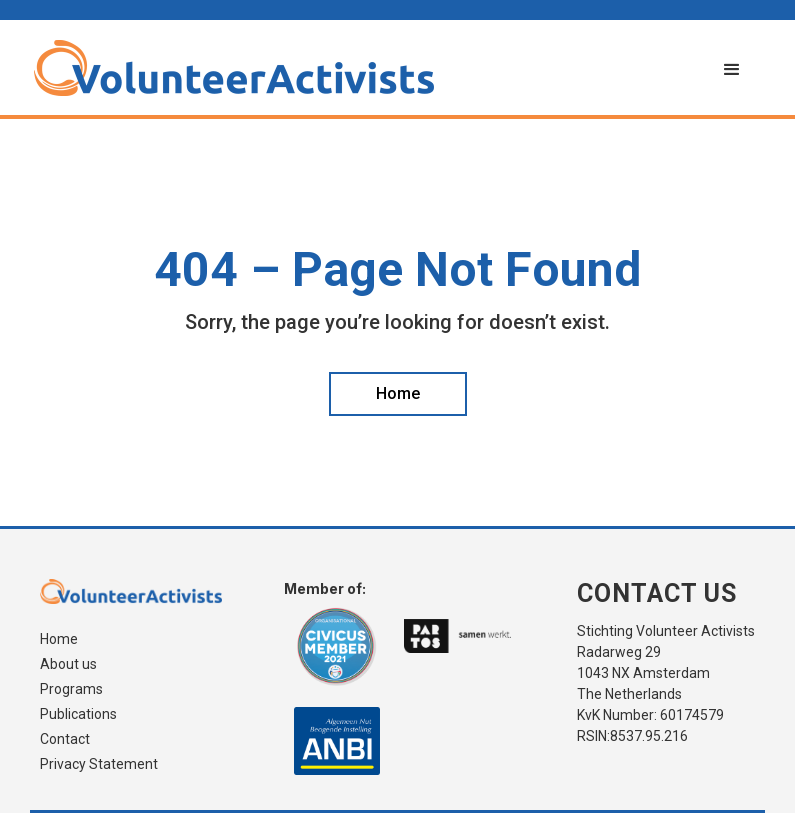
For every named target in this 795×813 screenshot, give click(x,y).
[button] (732, 70)
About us (68, 664)
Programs (71, 689)
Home (59, 639)
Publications (78, 714)
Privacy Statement (99, 764)
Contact (65, 739)
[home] (368, 68)
